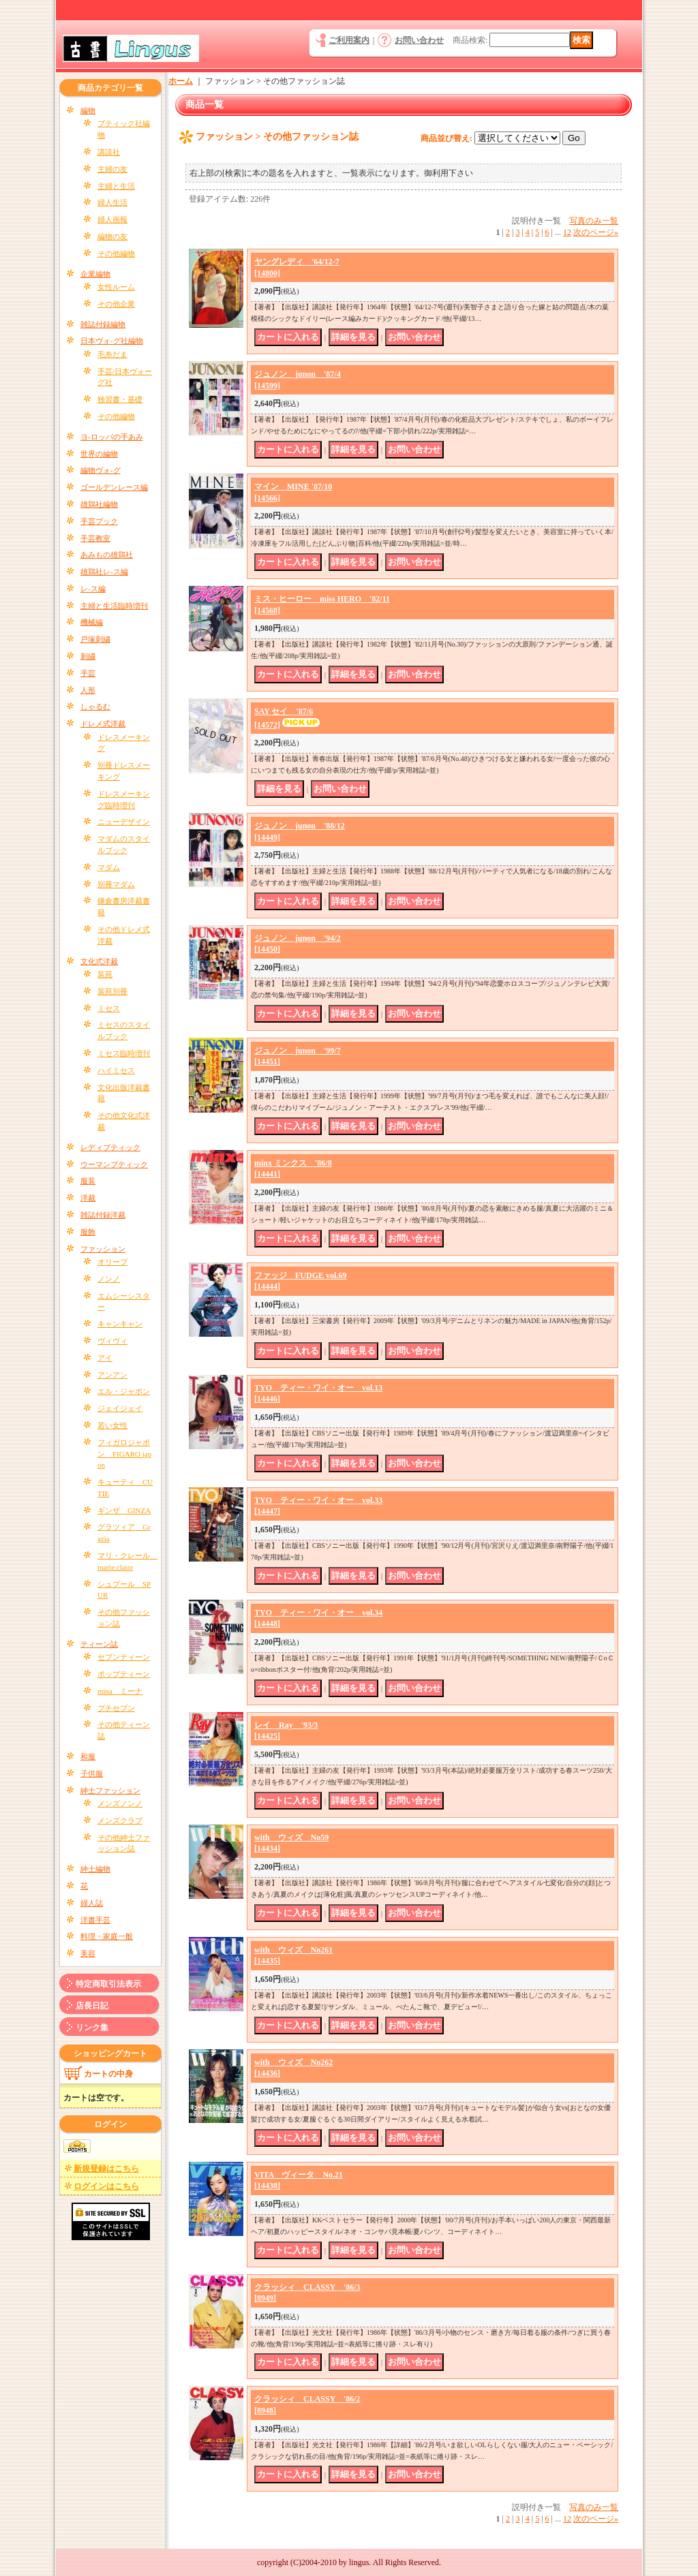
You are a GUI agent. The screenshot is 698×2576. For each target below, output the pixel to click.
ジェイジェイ (119, 1408)
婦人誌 (91, 1903)
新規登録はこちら (106, 2168)
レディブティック (110, 1147)
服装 (87, 1181)
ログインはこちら (106, 2186)
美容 (87, 1953)
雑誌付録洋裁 (102, 1215)
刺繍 (87, 656)
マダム (108, 867)
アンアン (112, 1375)
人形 (87, 690)
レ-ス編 (93, 589)
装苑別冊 (112, 991)
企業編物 (95, 274)
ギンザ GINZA (124, 1510)
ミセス (108, 1008)
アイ (104, 1358)
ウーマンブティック (114, 1164)
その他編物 (116, 253)
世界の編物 (99, 454)
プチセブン (116, 1708)
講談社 (108, 152)
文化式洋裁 (99, 961)
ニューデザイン (123, 822)
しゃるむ (95, 706)
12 (567, 232)
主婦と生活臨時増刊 (114, 606)
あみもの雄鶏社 (106, 554)
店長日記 (92, 2006)
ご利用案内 (349, 40)
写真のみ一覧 (593, 221)
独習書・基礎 (119, 399)
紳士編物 (95, 1869)
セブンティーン (123, 1657)
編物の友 (112, 236)
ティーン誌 (99, 1644)
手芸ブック (99, 521)
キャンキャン (119, 1324)
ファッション (102, 1249)
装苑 (104, 974)
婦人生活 (112, 202)
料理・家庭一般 (106, 1936)
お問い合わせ (419, 40)
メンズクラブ (119, 1820)
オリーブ (112, 1262)
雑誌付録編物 (102, 324)
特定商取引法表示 (108, 1984)
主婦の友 (112, 169)
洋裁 (87, 1198)
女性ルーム (116, 287)
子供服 (91, 1773)
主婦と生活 (116, 186)
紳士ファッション (110, 1790)
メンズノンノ (119, 1803)
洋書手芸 (95, 1920)
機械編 (91, 622)
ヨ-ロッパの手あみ (111, 437)
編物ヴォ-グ (100, 470)
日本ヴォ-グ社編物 (111, 341)
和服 (87, 1756)
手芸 (87, 673)
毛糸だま (112, 354)
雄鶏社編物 (99, 504)
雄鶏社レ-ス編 (104, 572)
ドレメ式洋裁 (102, 723)
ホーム (180, 81)
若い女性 (112, 1425)
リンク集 (92, 2027)
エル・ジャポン (123, 1391)
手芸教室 (95, 538)
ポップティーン (123, 1674)
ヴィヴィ (112, 1341)
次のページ (595, 232)
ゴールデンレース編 (114, 487)
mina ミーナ (119, 1691)
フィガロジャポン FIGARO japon (124, 1454)
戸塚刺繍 (95, 639)
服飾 (87, 1232)
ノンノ (108, 1279)
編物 (87, 110)
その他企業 (116, 304)
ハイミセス (116, 1070)
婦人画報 (112, 219)
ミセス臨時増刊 (123, 1053)
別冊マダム (116, 884)
